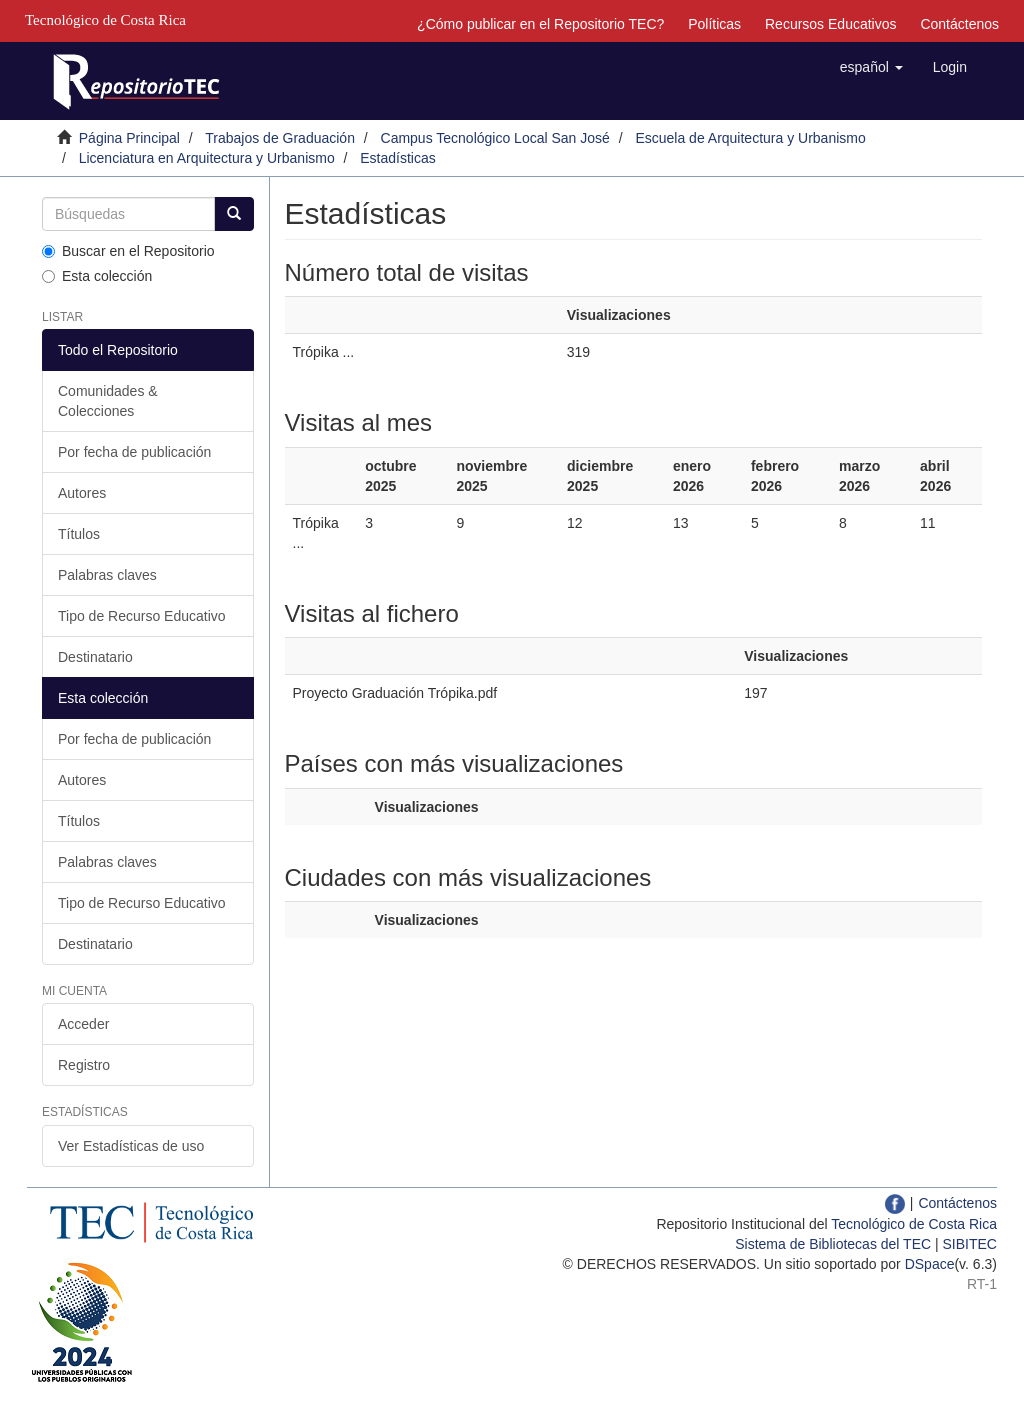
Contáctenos (959, 24)
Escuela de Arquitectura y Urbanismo (750, 138)
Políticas (714, 24)
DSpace (930, 1264)
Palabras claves (107, 575)
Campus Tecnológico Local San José (495, 138)
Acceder (83, 1024)
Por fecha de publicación (134, 452)
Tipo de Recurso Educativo (142, 616)
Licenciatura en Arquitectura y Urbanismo (207, 158)
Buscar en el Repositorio (128, 251)
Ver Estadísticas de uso (131, 1146)
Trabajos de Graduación (280, 138)
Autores (82, 493)
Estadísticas (397, 158)
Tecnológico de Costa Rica (914, 1224)
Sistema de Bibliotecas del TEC (833, 1244)
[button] (871, 67)
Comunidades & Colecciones (108, 401)
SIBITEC (970, 1244)
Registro (84, 1065)
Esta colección (97, 276)
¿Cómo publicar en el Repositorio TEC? (540, 24)
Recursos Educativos (831, 24)
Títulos (79, 534)
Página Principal (129, 138)
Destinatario (95, 657)
